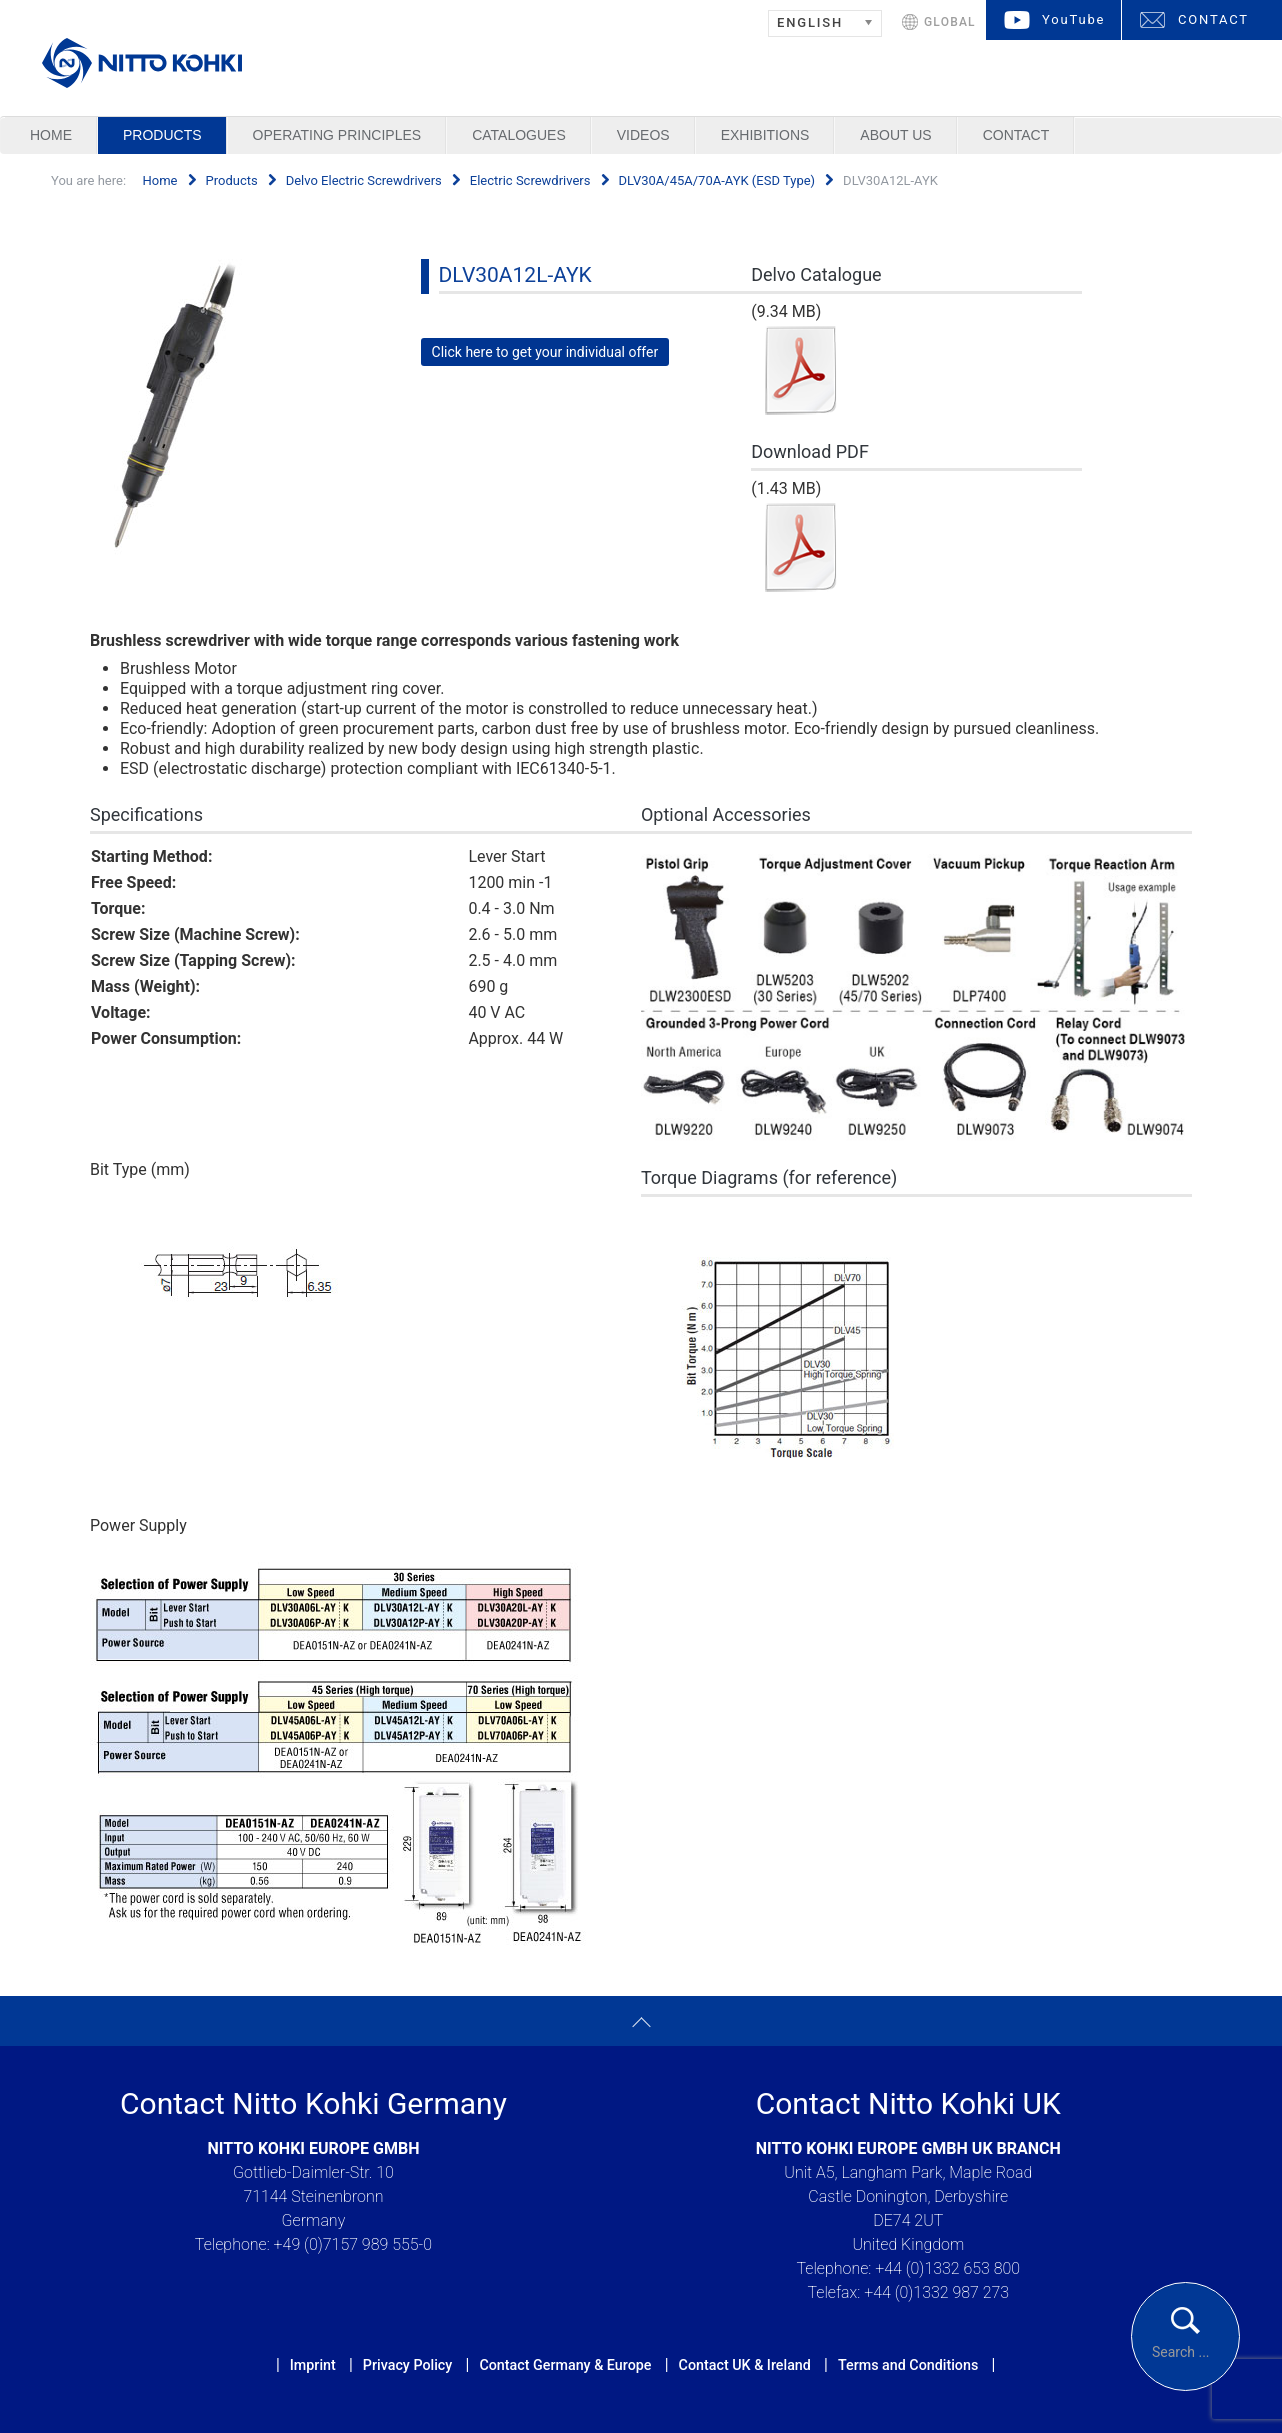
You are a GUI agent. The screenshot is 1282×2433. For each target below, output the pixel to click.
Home (51, 135)
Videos (643, 135)
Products (162, 135)
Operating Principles (337, 135)
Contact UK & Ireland (745, 2365)
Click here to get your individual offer (545, 352)
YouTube (1073, 19)
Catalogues (519, 135)
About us (895, 135)
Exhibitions (765, 135)
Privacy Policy (407, 2365)
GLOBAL (950, 22)
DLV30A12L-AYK (515, 275)
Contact (1016, 135)
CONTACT (1213, 19)
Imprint (313, 2365)
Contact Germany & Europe (565, 2365)
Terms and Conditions (908, 2365)
